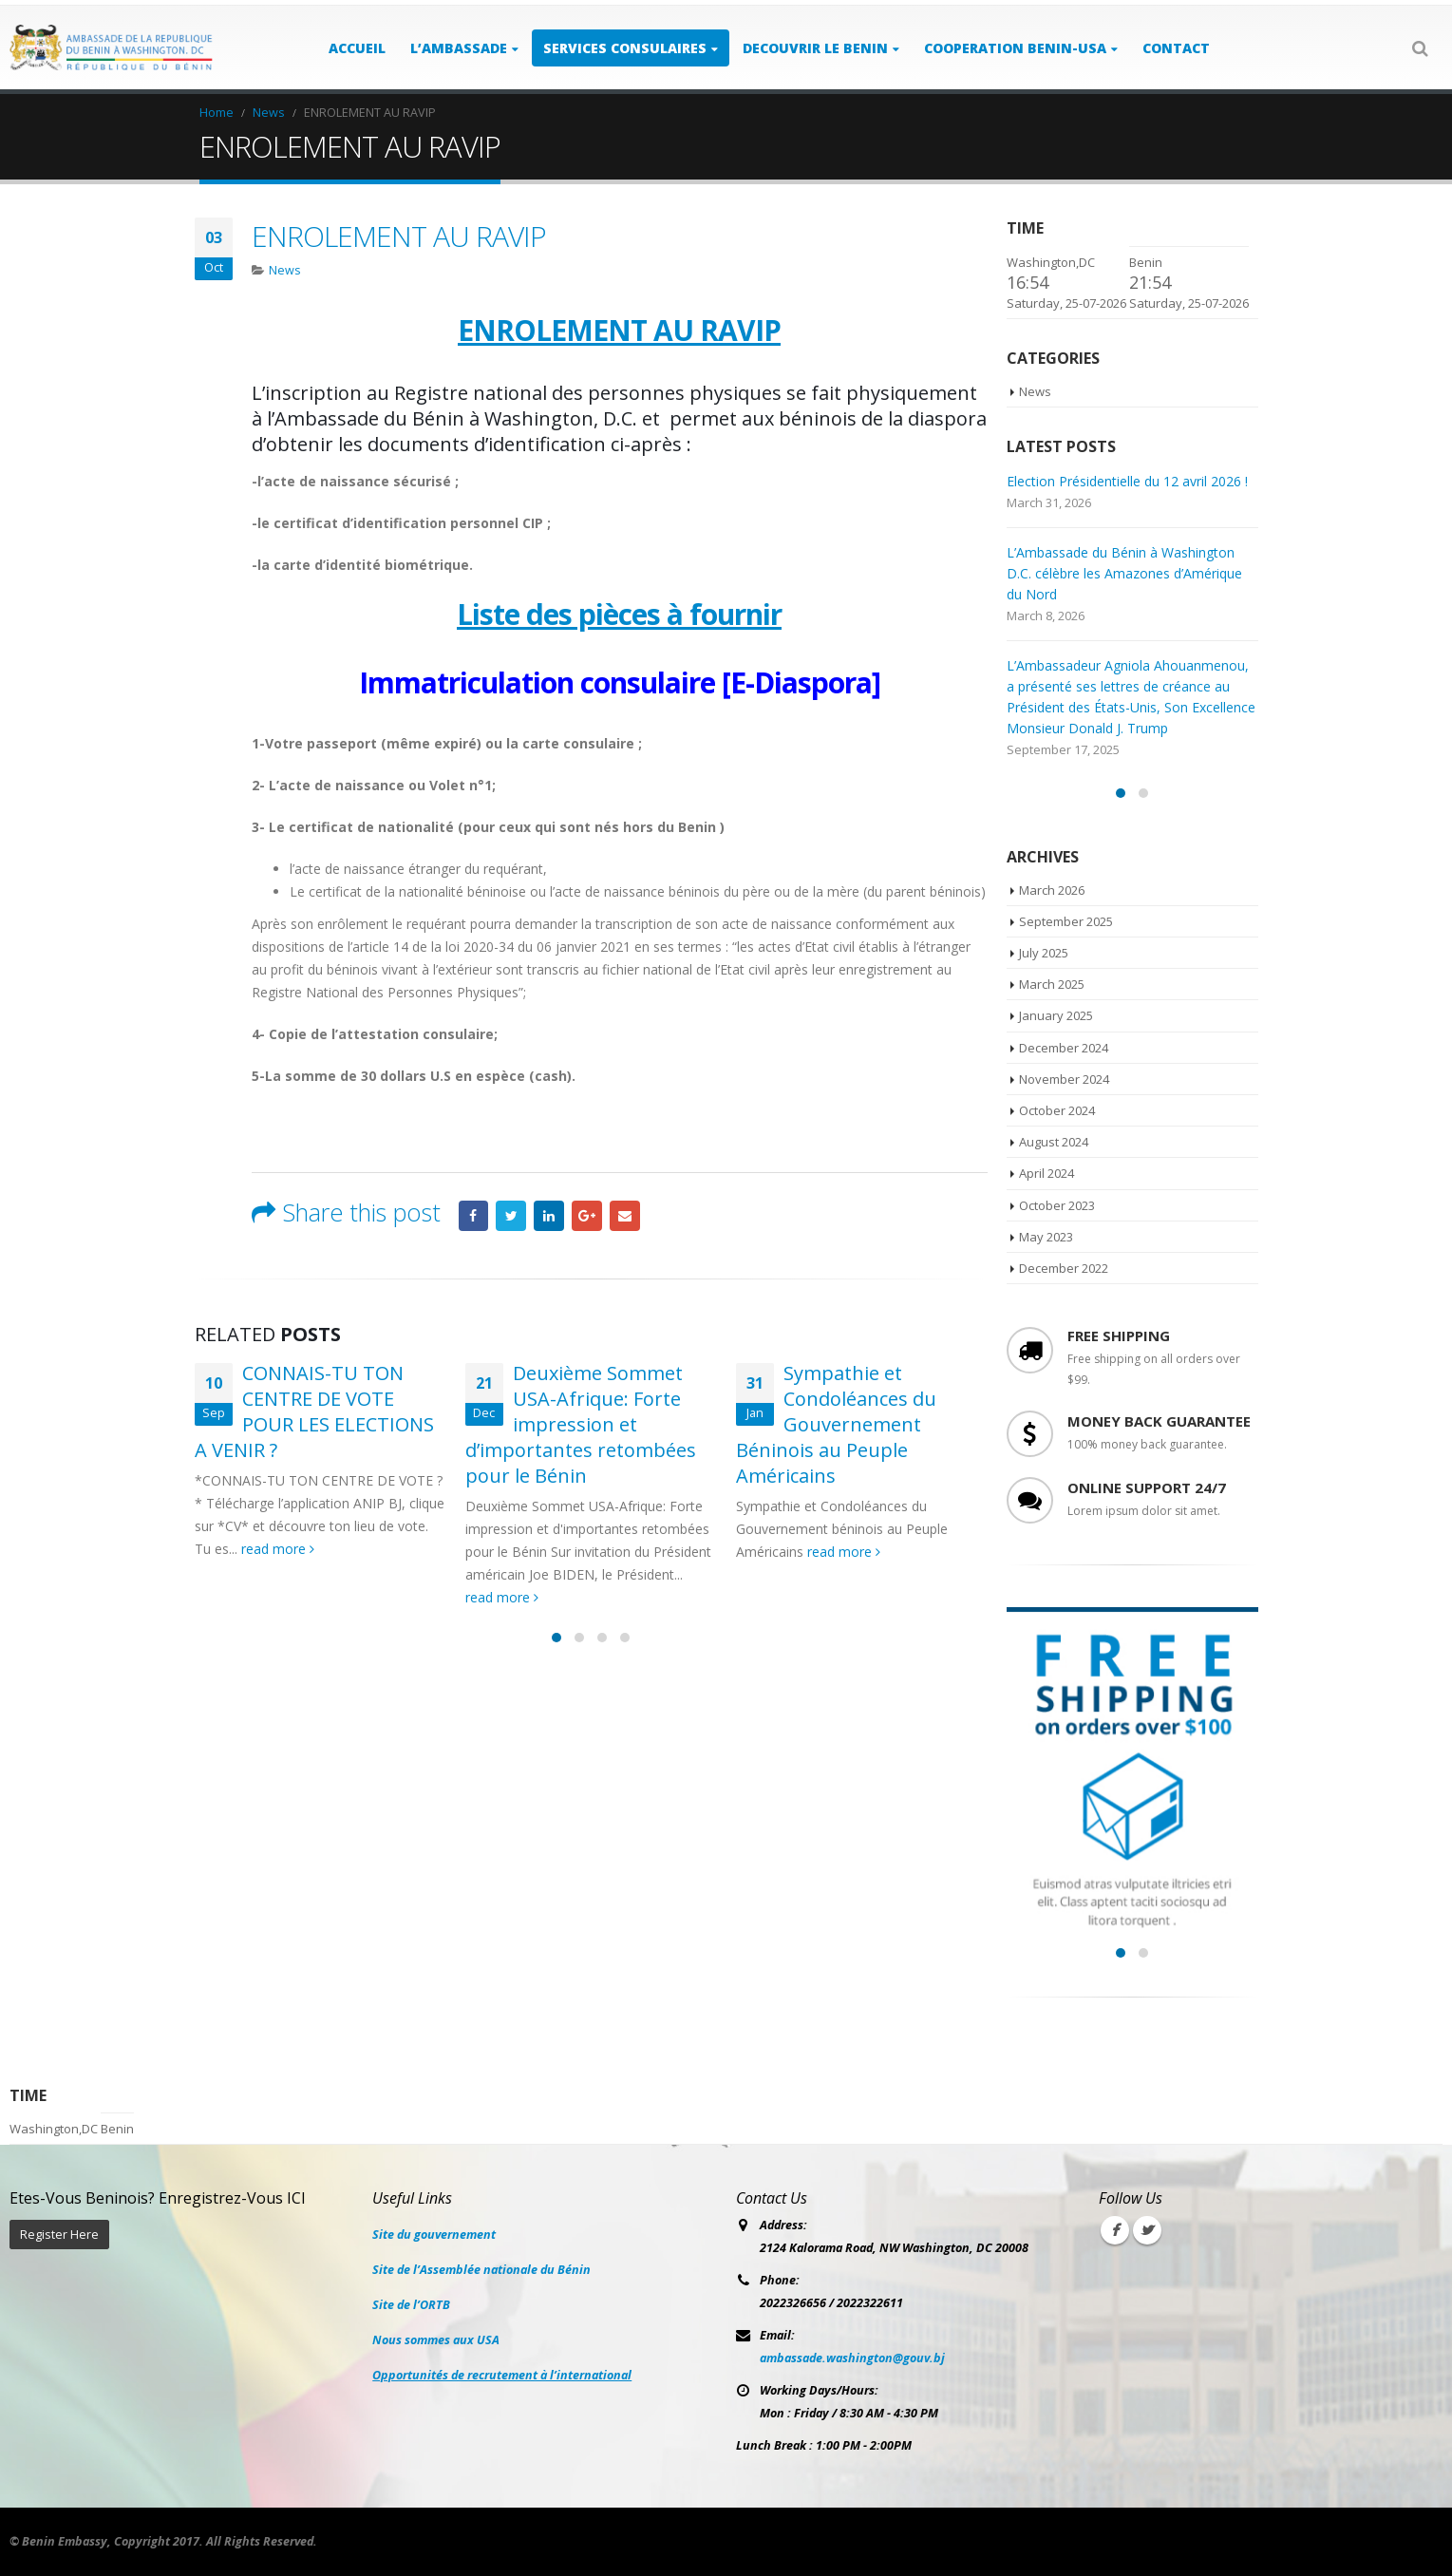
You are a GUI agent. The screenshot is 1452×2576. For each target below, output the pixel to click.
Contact (1176, 48)
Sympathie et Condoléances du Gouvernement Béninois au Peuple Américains (836, 1424)
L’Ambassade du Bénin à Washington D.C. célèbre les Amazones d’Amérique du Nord (1124, 573)
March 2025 (1051, 984)
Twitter (511, 1216)
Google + (587, 1216)
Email (625, 1216)
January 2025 (1056, 1015)
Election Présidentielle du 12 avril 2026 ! (1127, 481)
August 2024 (1053, 1141)
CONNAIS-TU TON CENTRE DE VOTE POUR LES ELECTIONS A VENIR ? (314, 1411)
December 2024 (1063, 1047)
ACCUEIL (357, 48)
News (285, 270)
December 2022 (1063, 1268)
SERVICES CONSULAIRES (625, 48)
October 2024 (1057, 1110)
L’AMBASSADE (458, 48)
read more (277, 1549)
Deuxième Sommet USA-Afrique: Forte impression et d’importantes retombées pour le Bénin (580, 1424)
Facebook (474, 1216)
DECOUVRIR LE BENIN (815, 48)
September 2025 (1066, 921)
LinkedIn (549, 1216)
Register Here (59, 2234)
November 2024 (1064, 1079)
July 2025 (1043, 952)
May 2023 (1046, 1236)
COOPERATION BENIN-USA (1015, 48)
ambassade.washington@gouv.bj (852, 2358)
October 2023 (1057, 1205)
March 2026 (1051, 890)
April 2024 (1046, 1173)
